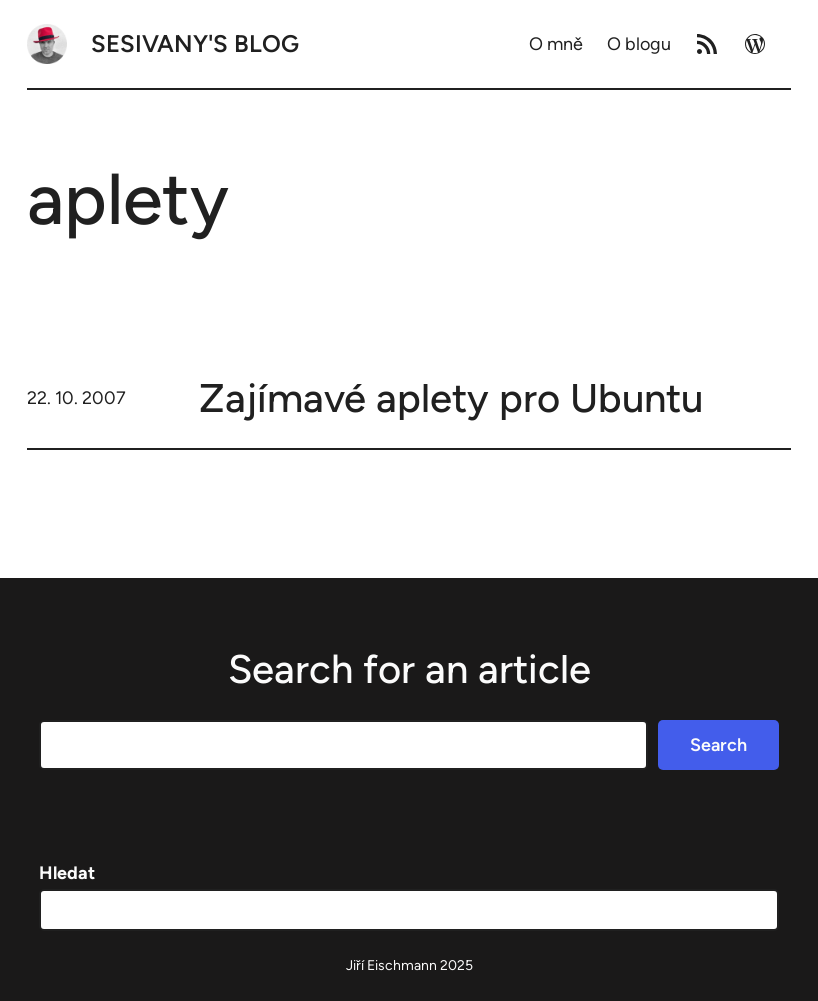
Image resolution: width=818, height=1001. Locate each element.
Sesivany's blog (195, 43)
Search (718, 745)
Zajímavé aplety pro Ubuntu (451, 398)
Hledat (67, 873)
